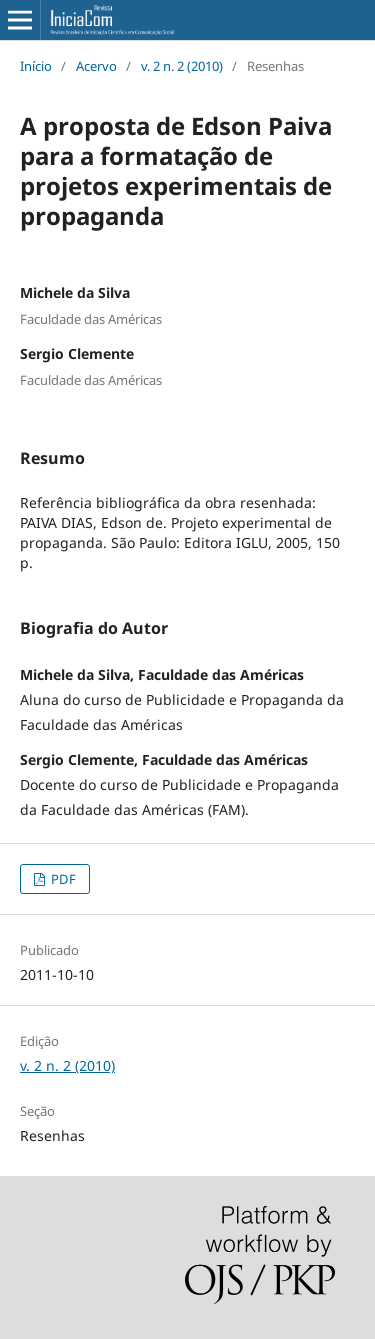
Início (36, 66)
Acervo (96, 66)
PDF (62, 879)
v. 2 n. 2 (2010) (182, 66)
